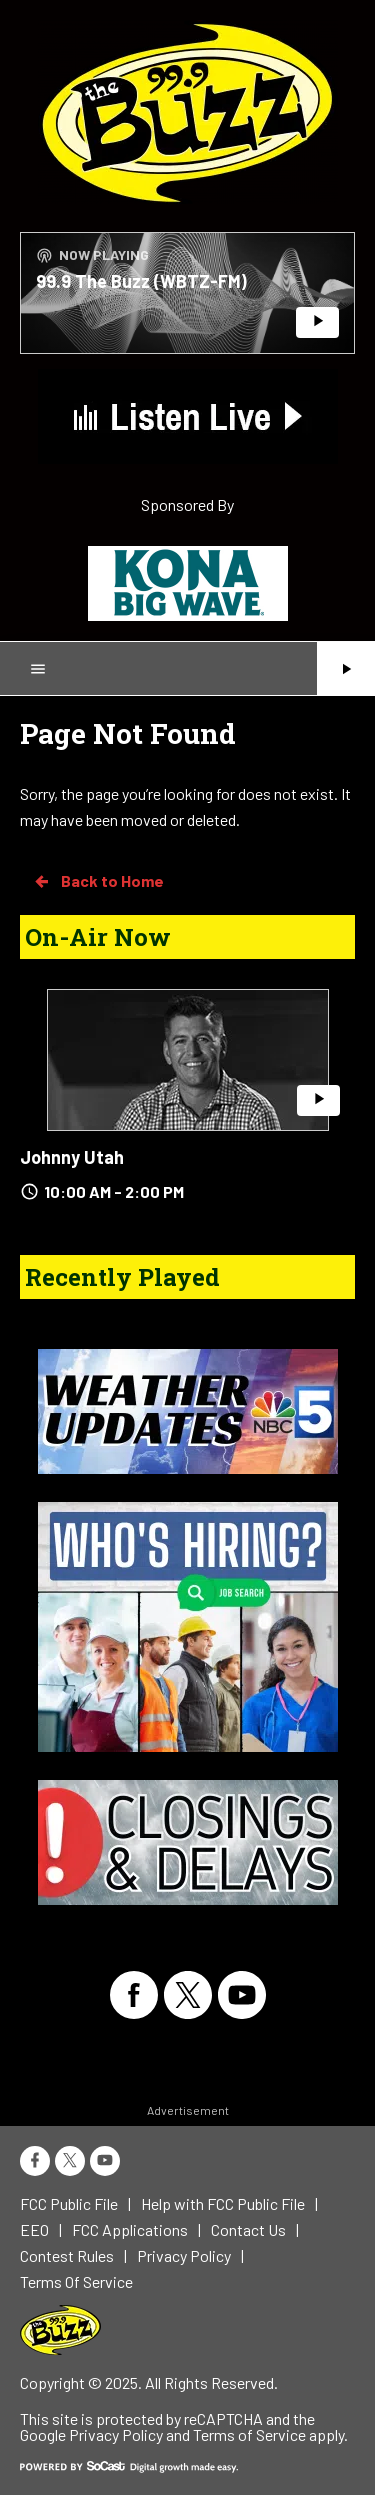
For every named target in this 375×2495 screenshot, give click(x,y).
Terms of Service (249, 2434)
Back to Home (98, 881)
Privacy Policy (116, 2434)
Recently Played (122, 1277)
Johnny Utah (72, 1157)
